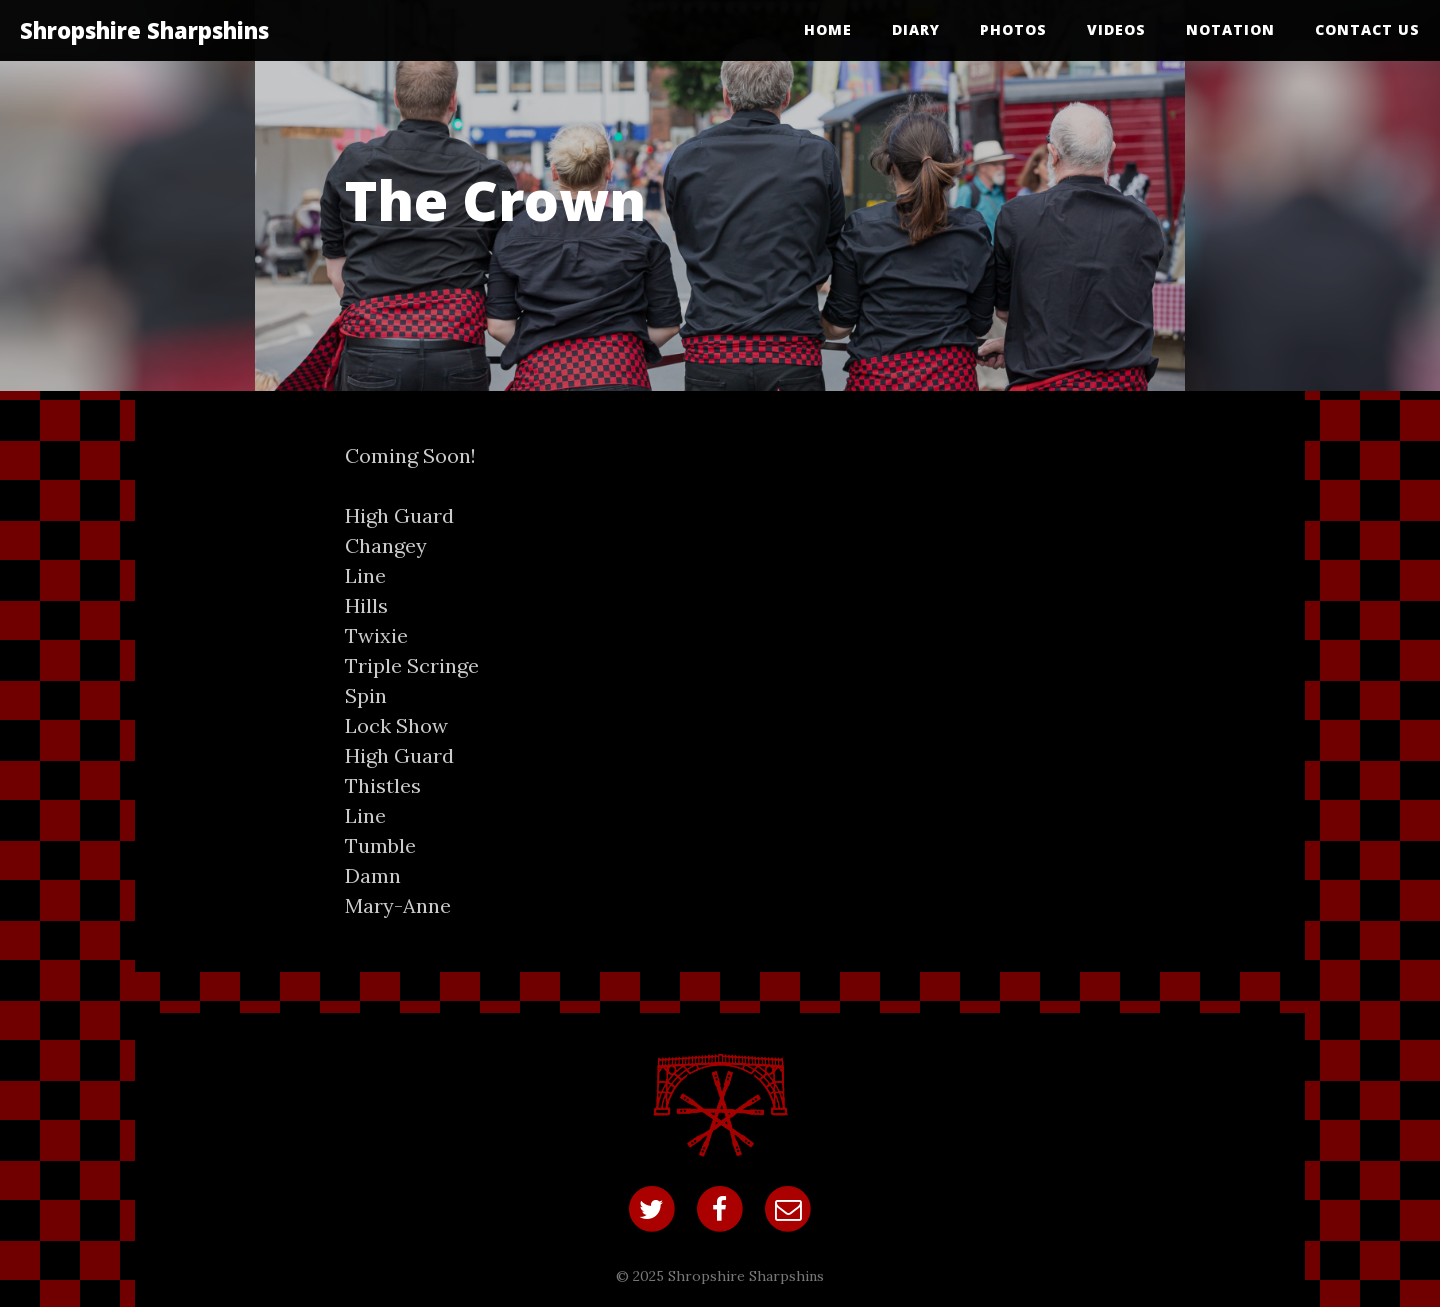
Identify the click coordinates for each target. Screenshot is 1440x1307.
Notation (1230, 29)
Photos (1013, 29)
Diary (916, 29)
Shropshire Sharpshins (144, 30)
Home (828, 29)
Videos (1116, 29)
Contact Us (1367, 29)
